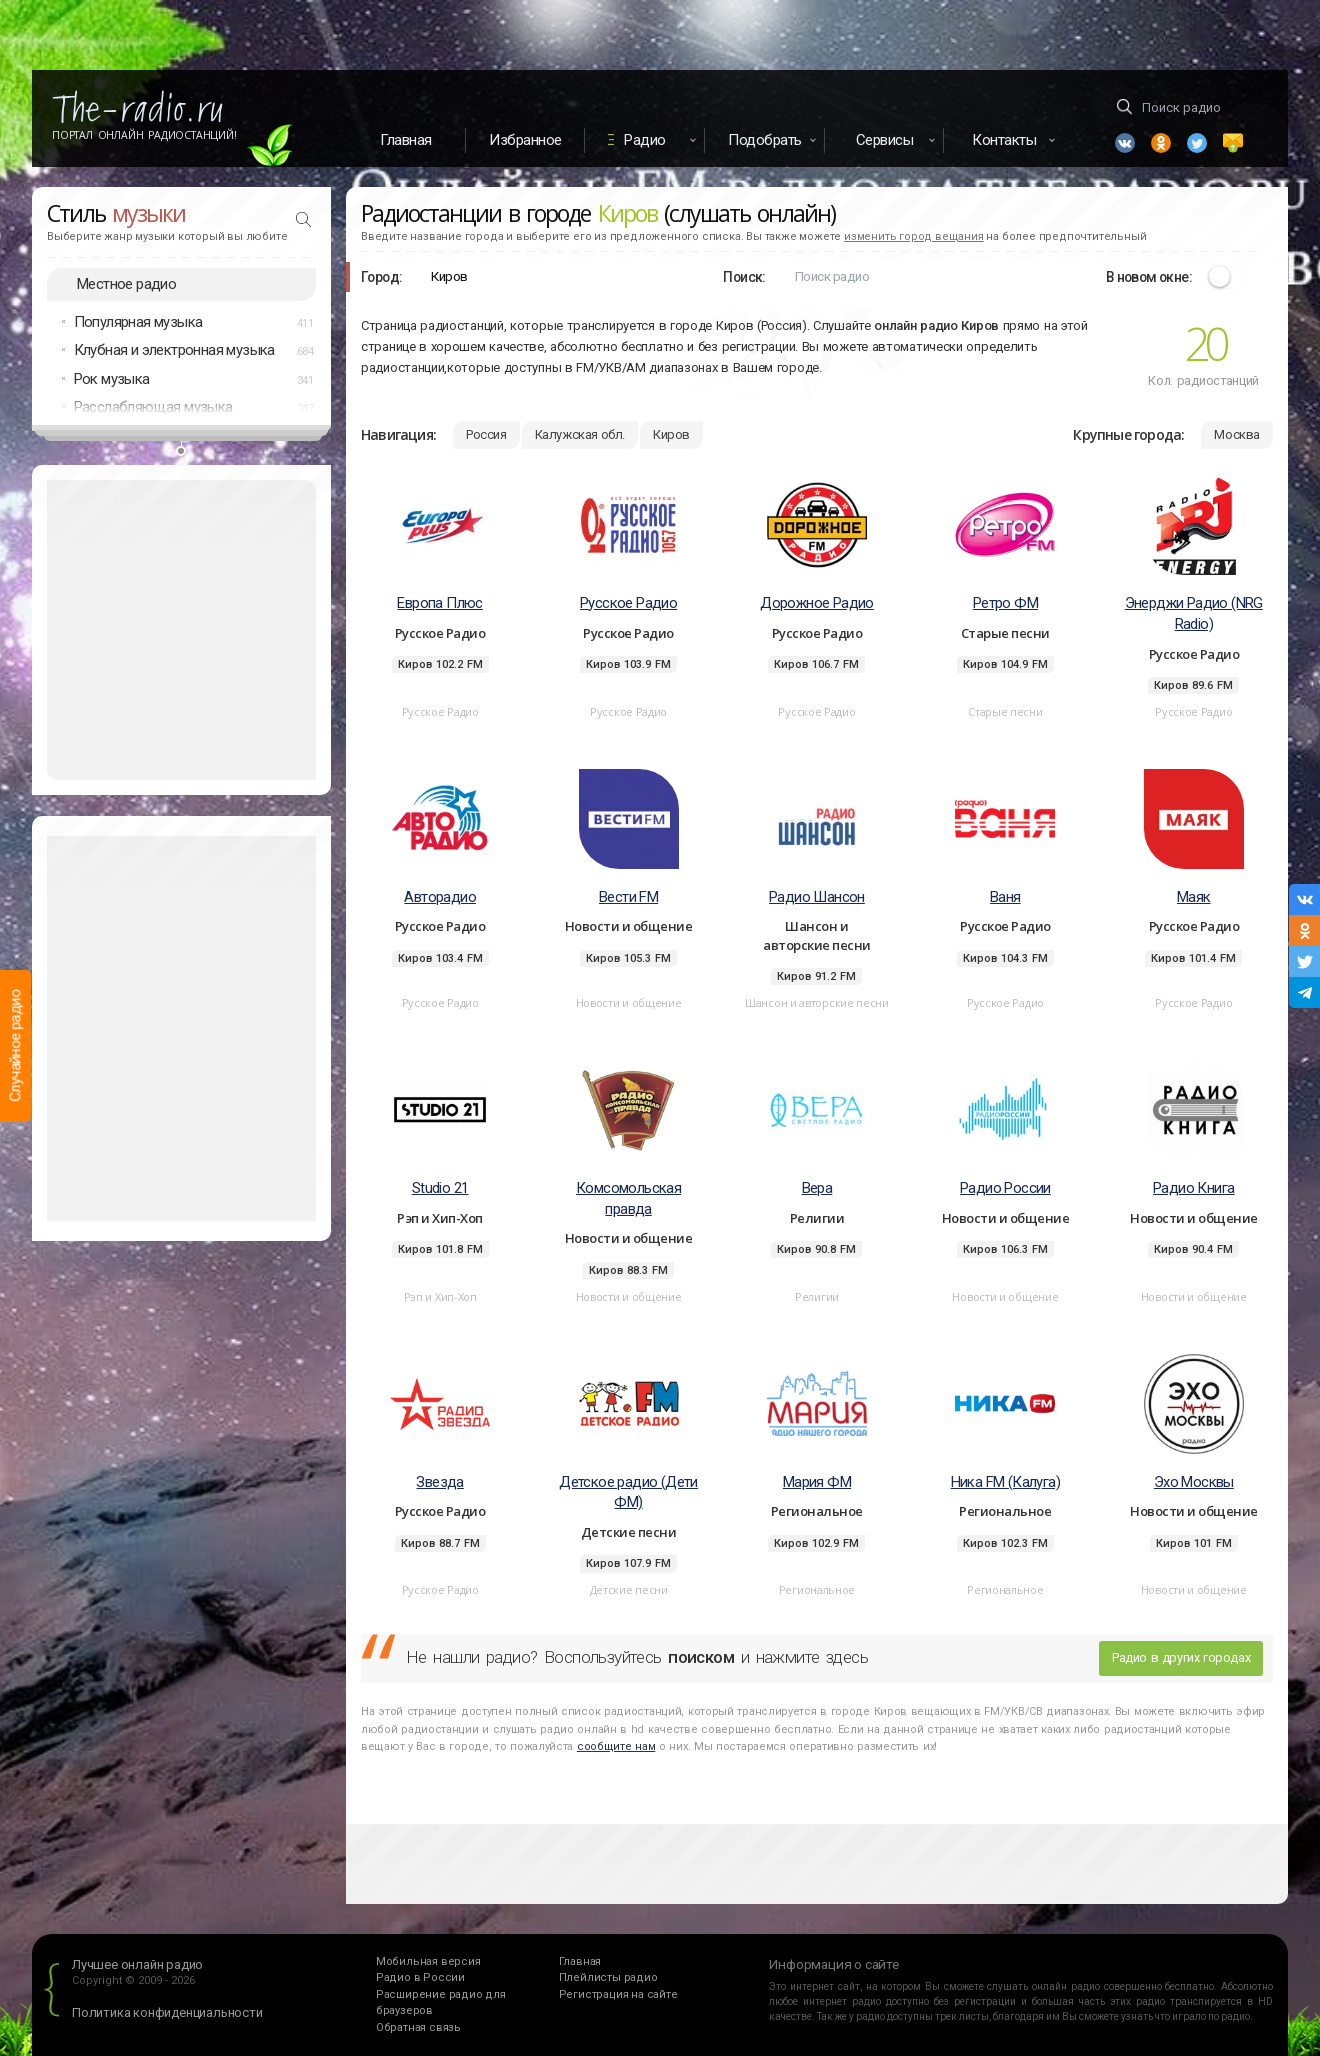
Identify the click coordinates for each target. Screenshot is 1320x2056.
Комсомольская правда (628, 1198)
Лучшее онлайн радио (137, 1964)
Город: (381, 277)
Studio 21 (440, 1188)
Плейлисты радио (608, 1977)
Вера (817, 1188)
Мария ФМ (817, 1482)
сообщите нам (616, 1746)
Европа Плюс (439, 603)
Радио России (1005, 1188)
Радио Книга (1193, 1188)
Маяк (1194, 897)
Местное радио (126, 284)
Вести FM (628, 897)
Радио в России (420, 1977)
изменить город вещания (914, 236)
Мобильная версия (428, 1961)
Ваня (1005, 897)
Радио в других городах (1181, 1657)
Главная (406, 140)
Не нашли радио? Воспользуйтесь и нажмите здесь (637, 1657)
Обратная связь (418, 2027)
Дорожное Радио (817, 603)
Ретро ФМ (1005, 603)
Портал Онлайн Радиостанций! (144, 135)
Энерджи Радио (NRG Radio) (1194, 613)
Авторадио (440, 897)
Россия (486, 434)
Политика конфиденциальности (167, 2012)
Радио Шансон (817, 897)
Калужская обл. (580, 434)
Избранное (525, 140)
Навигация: (398, 434)
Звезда (439, 1482)
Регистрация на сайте (618, 1994)
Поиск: (744, 277)
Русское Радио (628, 603)
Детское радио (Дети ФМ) (628, 1492)
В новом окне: (1149, 277)
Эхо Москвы (1194, 1482)
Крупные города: (1128, 434)
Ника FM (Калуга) (1005, 1482)
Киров (671, 434)
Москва (1237, 434)
